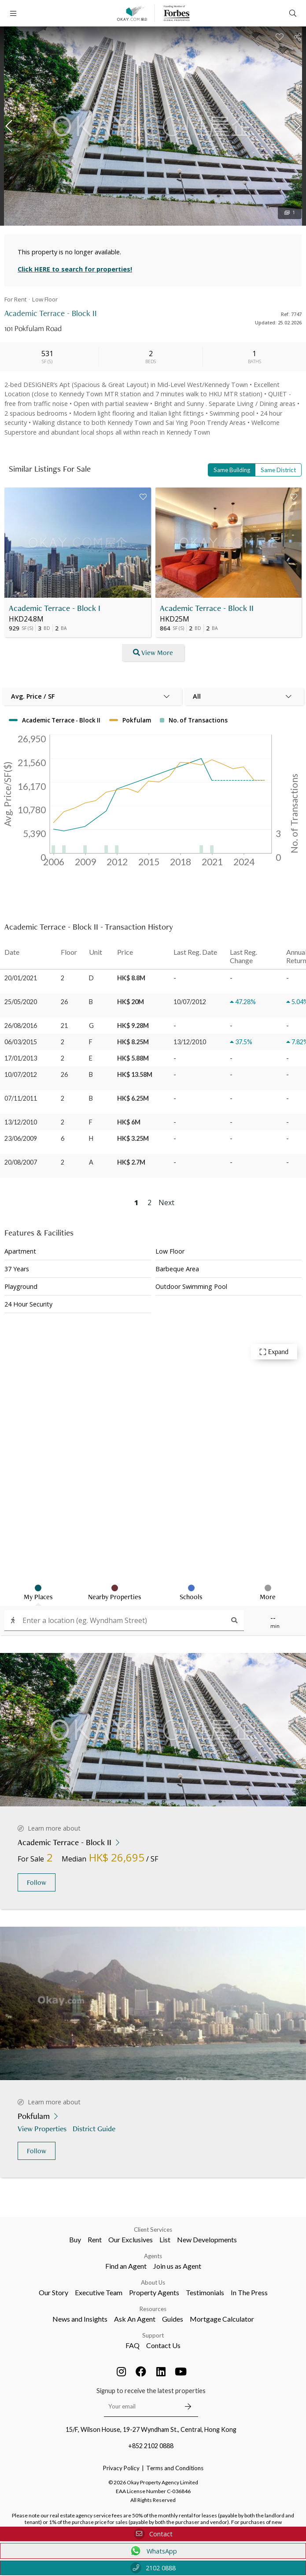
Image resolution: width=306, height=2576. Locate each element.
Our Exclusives (130, 2239)
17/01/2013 (20, 1058)
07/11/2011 (20, 1098)
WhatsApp (153, 2550)
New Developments (207, 2239)
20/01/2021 (20, 978)
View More (153, 652)
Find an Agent (126, 2266)
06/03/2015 (20, 1042)
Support (153, 2335)
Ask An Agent (134, 2319)
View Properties (43, 2128)
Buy (75, 2239)
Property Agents (154, 2292)
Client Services (153, 2229)
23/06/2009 (20, 1138)
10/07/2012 (20, 1074)
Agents (153, 2256)
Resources (153, 2308)
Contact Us (163, 2345)
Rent (95, 2239)
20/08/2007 (20, 1162)
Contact (153, 2533)
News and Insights (79, 2319)
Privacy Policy (121, 2468)
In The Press (249, 2292)
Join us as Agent (177, 2266)
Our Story (53, 2292)
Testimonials (205, 2292)
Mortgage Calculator (222, 2319)
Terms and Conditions (174, 2468)
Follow (36, 1882)
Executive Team (98, 2292)
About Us (153, 2282)
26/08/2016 (20, 1025)
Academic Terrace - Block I (54, 608)
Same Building (232, 469)
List (164, 2239)
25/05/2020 (20, 1001)
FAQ (132, 2345)
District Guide (95, 2128)
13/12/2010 (20, 1122)
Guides (172, 2319)
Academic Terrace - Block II (207, 608)
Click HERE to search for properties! (75, 269)
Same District (278, 469)
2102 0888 (153, 2567)
